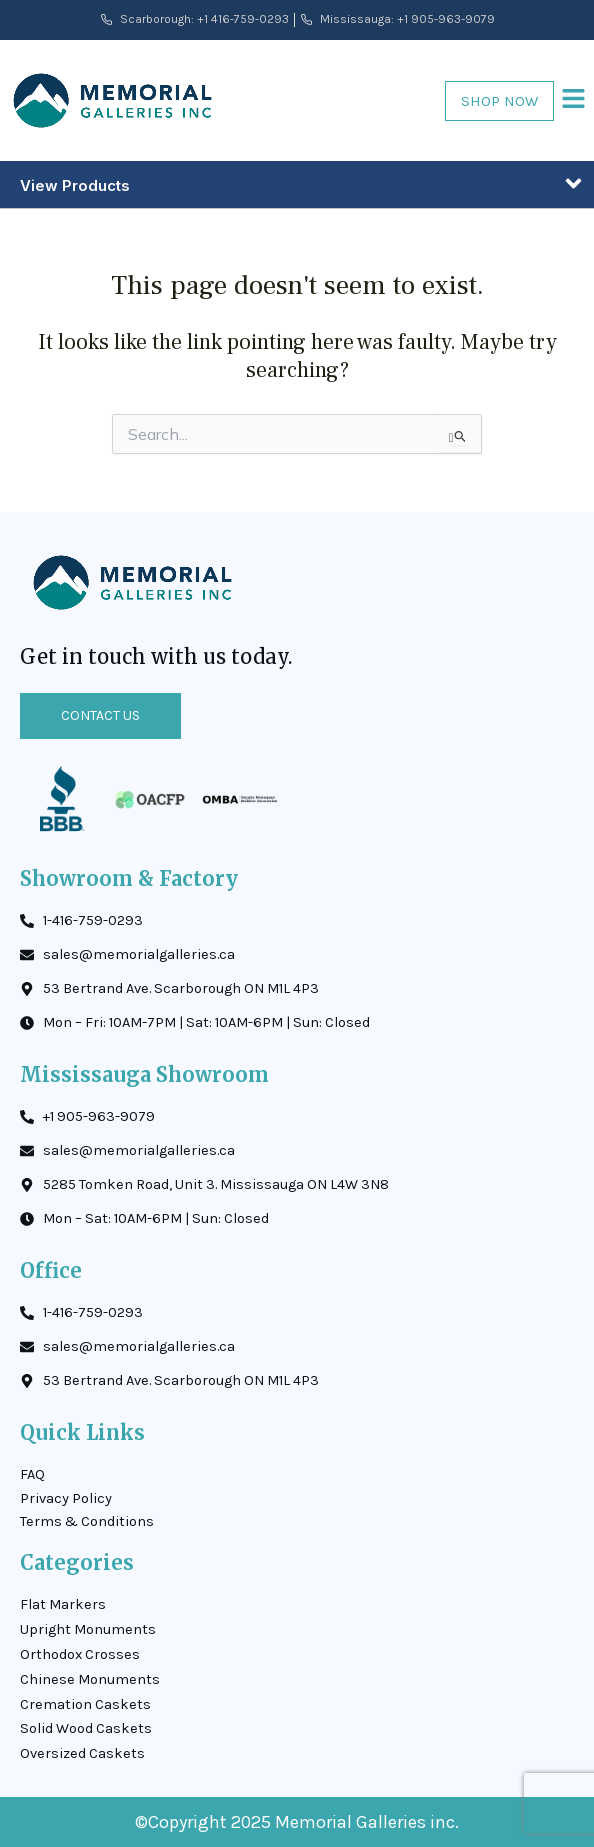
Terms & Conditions (87, 1521)
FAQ (32, 1474)
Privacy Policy (66, 1498)
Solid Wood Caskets (86, 1728)
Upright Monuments (88, 1629)
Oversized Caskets (82, 1753)
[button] (574, 100)
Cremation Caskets (85, 1704)
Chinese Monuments (90, 1679)
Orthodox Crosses (80, 1654)
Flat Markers (63, 1604)
